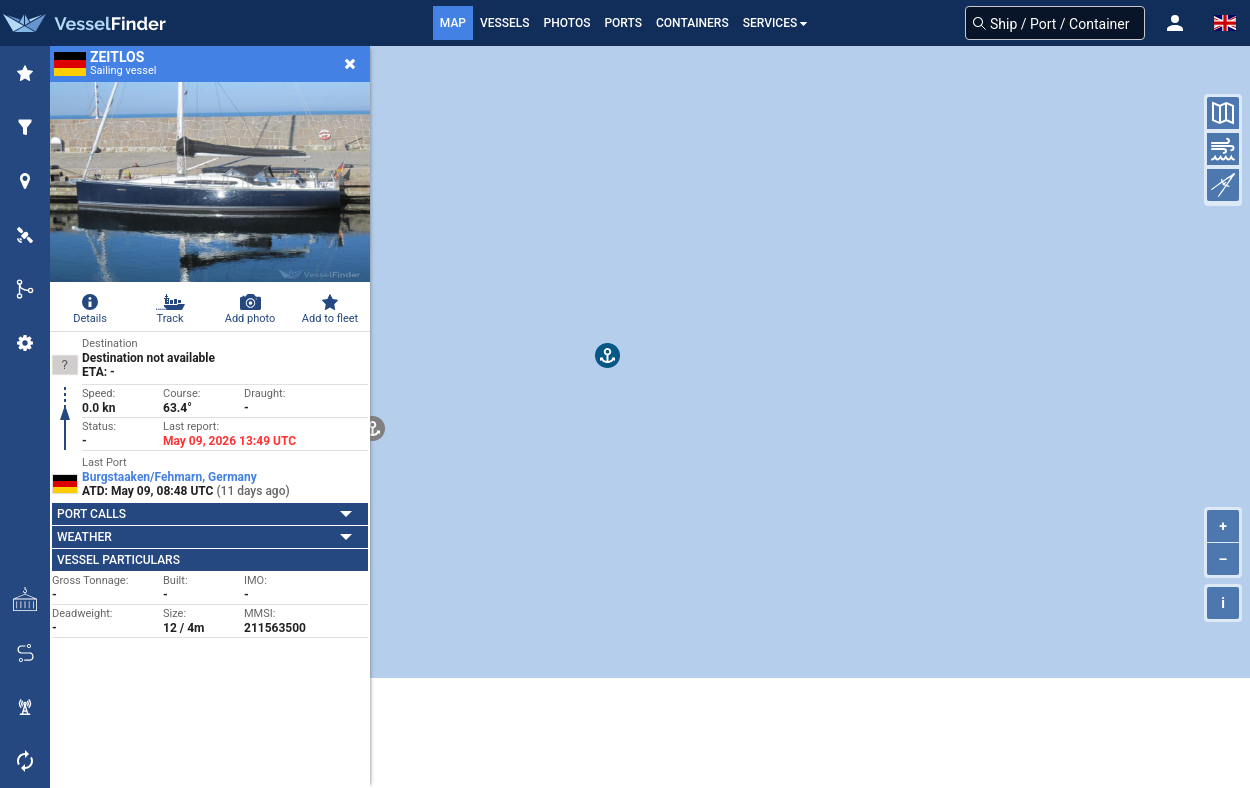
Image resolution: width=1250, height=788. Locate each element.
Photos (567, 23)
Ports (623, 23)
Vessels (505, 23)
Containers (692, 23)
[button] (1175, 23)
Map (453, 23)
